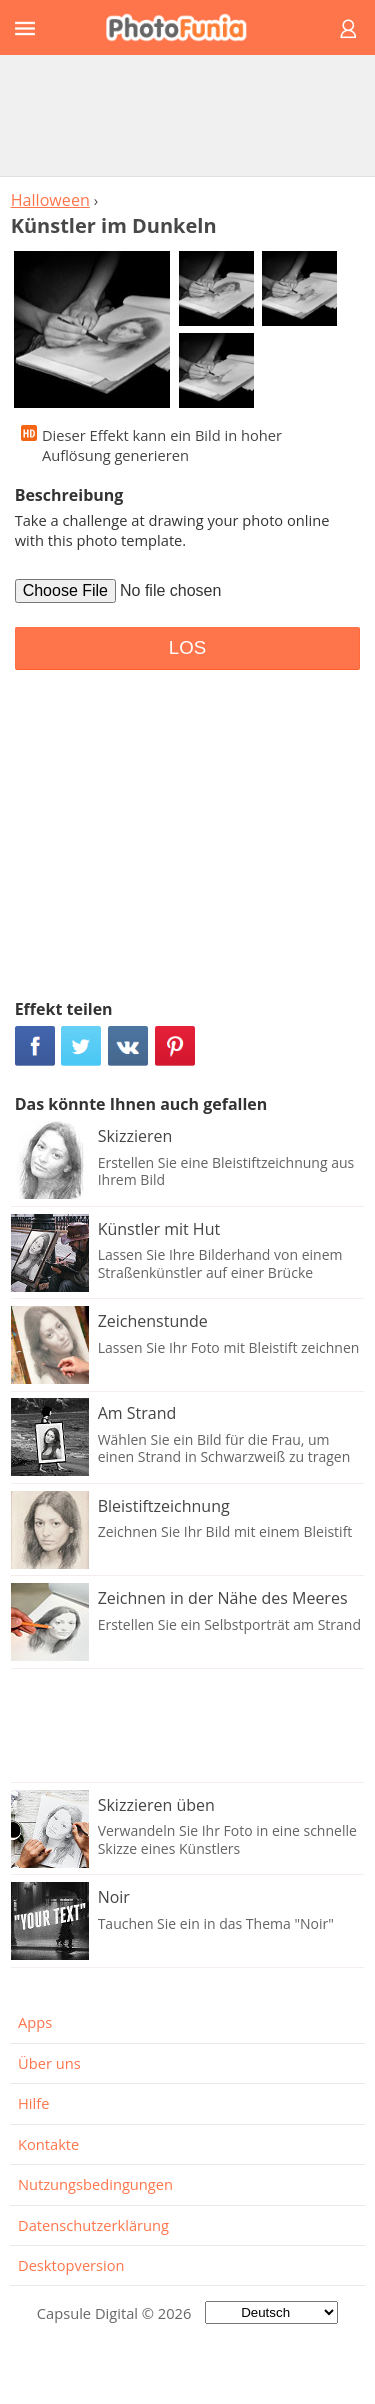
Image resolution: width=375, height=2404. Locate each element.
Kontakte (48, 2144)
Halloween (50, 200)
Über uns (49, 2063)
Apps (35, 2022)
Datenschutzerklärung (93, 2225)
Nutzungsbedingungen (95, 2184)
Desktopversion (71, 2265)
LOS (187, 647)
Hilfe (33, 2103)
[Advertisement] (188, 115)
